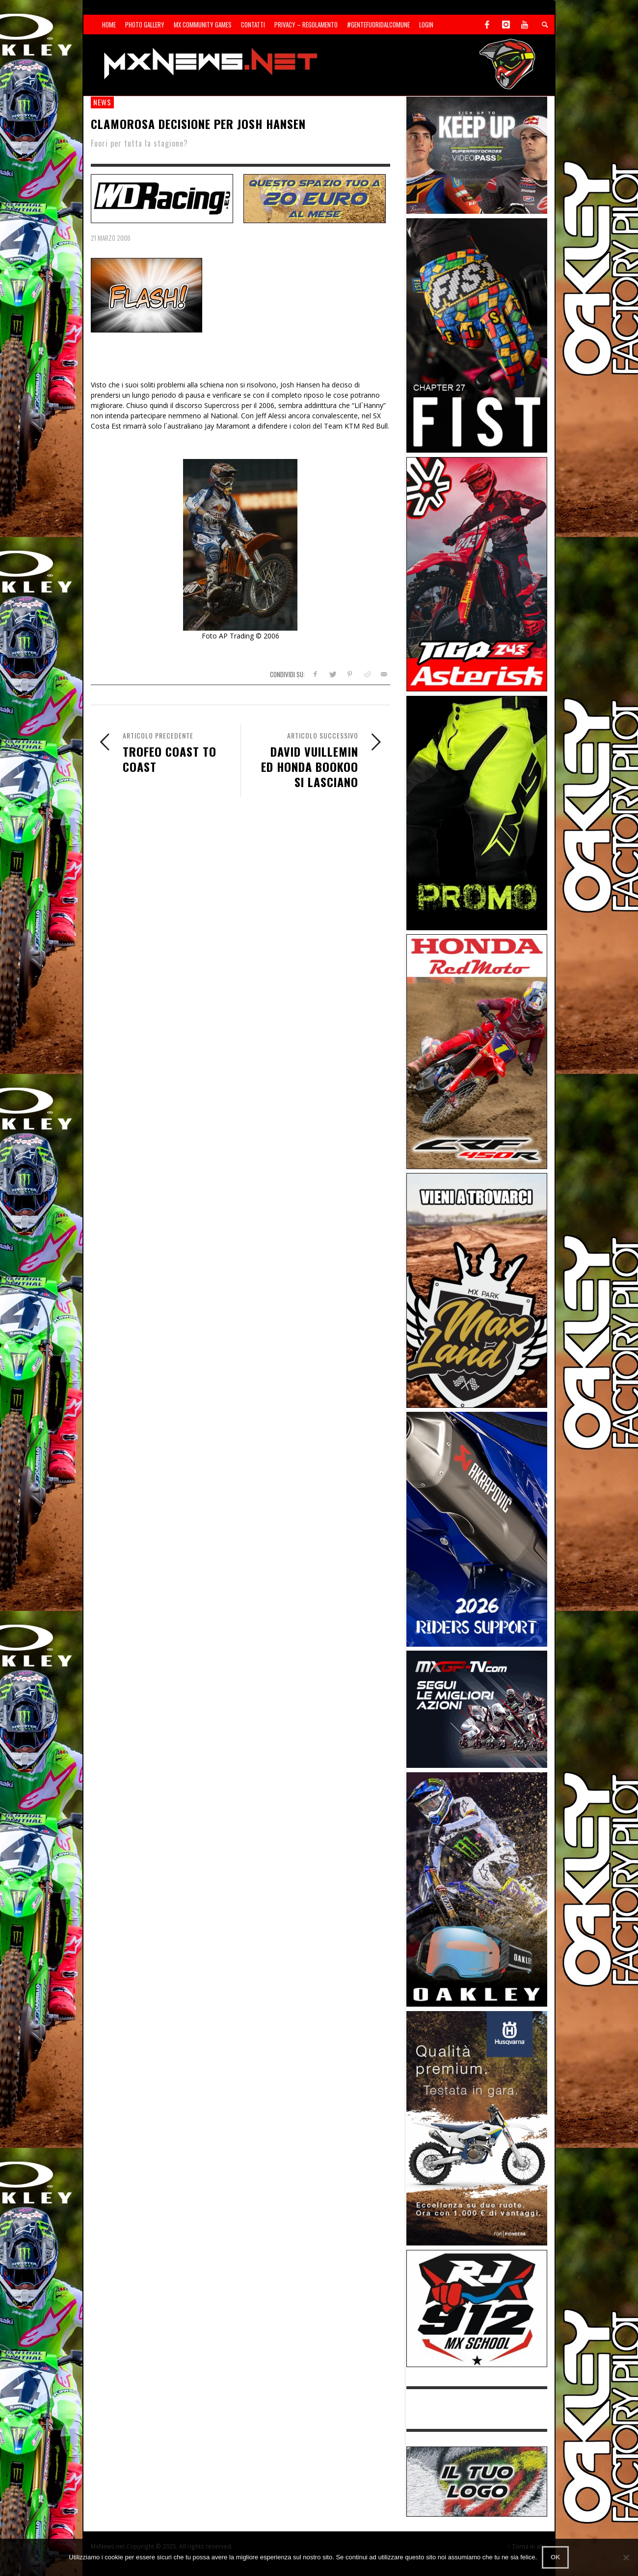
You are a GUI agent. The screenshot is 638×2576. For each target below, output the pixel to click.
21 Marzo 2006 (111, 238)
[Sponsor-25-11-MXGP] (476, 1708)
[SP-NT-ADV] (476, 2480)
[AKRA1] (476, 1528)
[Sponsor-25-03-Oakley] (476, 1888)
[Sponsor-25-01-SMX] (476, 154)
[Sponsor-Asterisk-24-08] (476, 573)
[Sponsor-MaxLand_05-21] (476, 1289)
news (102, 102)
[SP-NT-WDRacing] (162, 197)
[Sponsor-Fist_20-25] (476, 334)
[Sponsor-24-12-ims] (476, 811)
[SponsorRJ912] (476, 2307)
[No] (626, 2557)
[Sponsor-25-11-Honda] (476, 1050)
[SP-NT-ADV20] (314, 197)
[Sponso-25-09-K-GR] (476, 2127)
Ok (555, 2557)
